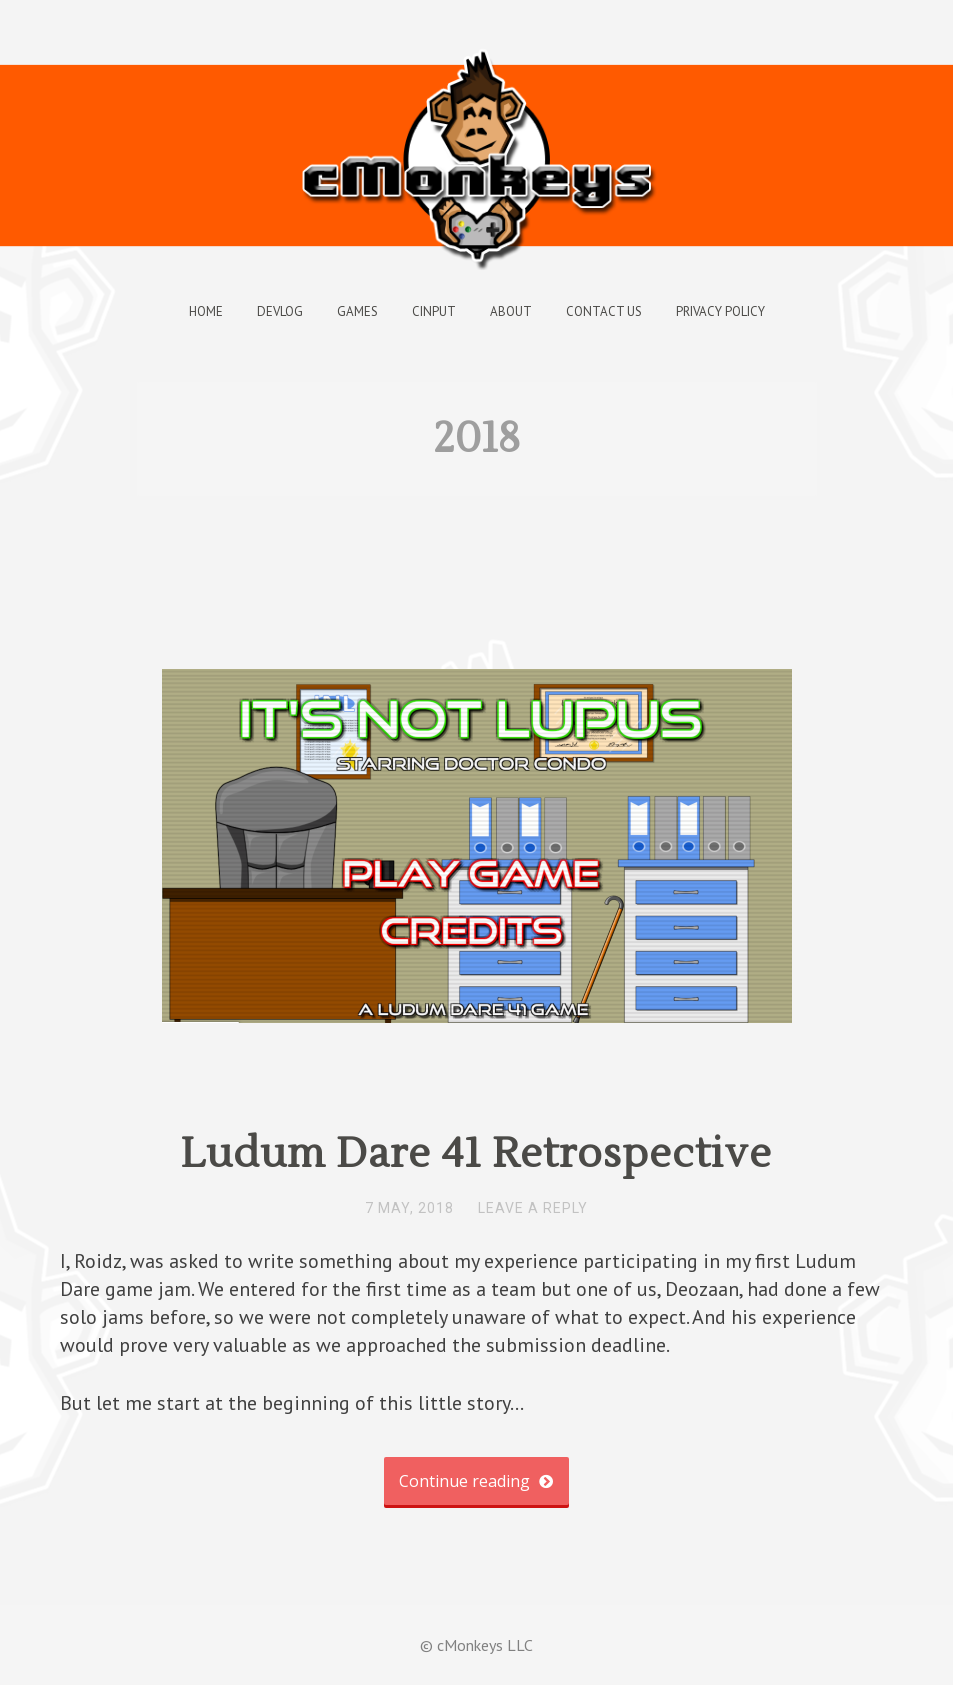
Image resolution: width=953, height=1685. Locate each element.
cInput (434, 311)
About (511, 311)
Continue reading (476, 1481)
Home (206, 311)
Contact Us (604, 311)
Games (357, 311)
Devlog (280, 311)
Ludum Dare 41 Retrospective (476, 1154)
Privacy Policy (720, 311)
